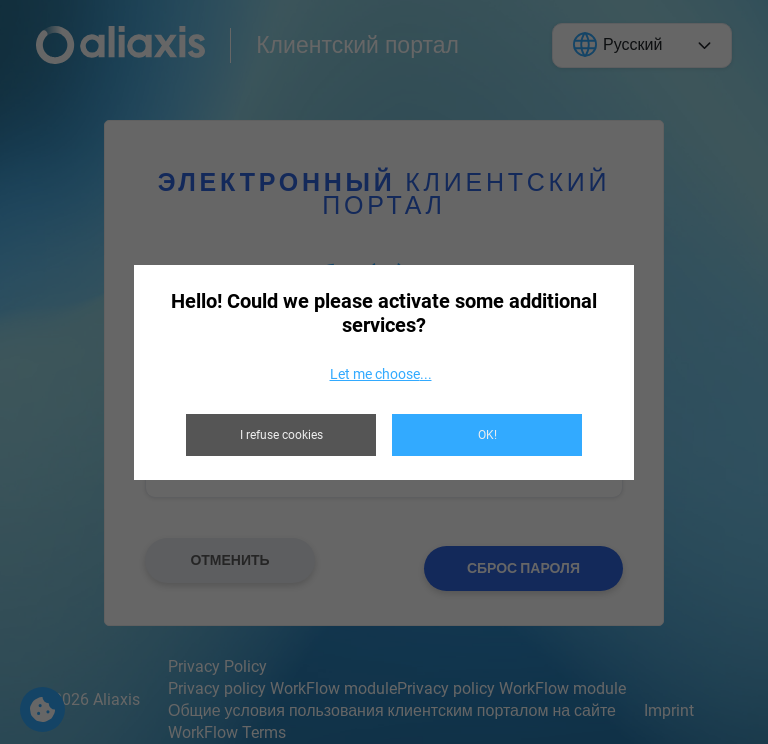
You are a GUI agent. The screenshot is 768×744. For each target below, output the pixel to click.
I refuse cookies (281, 435)
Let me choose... (381, 374)
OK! (487, 435)
